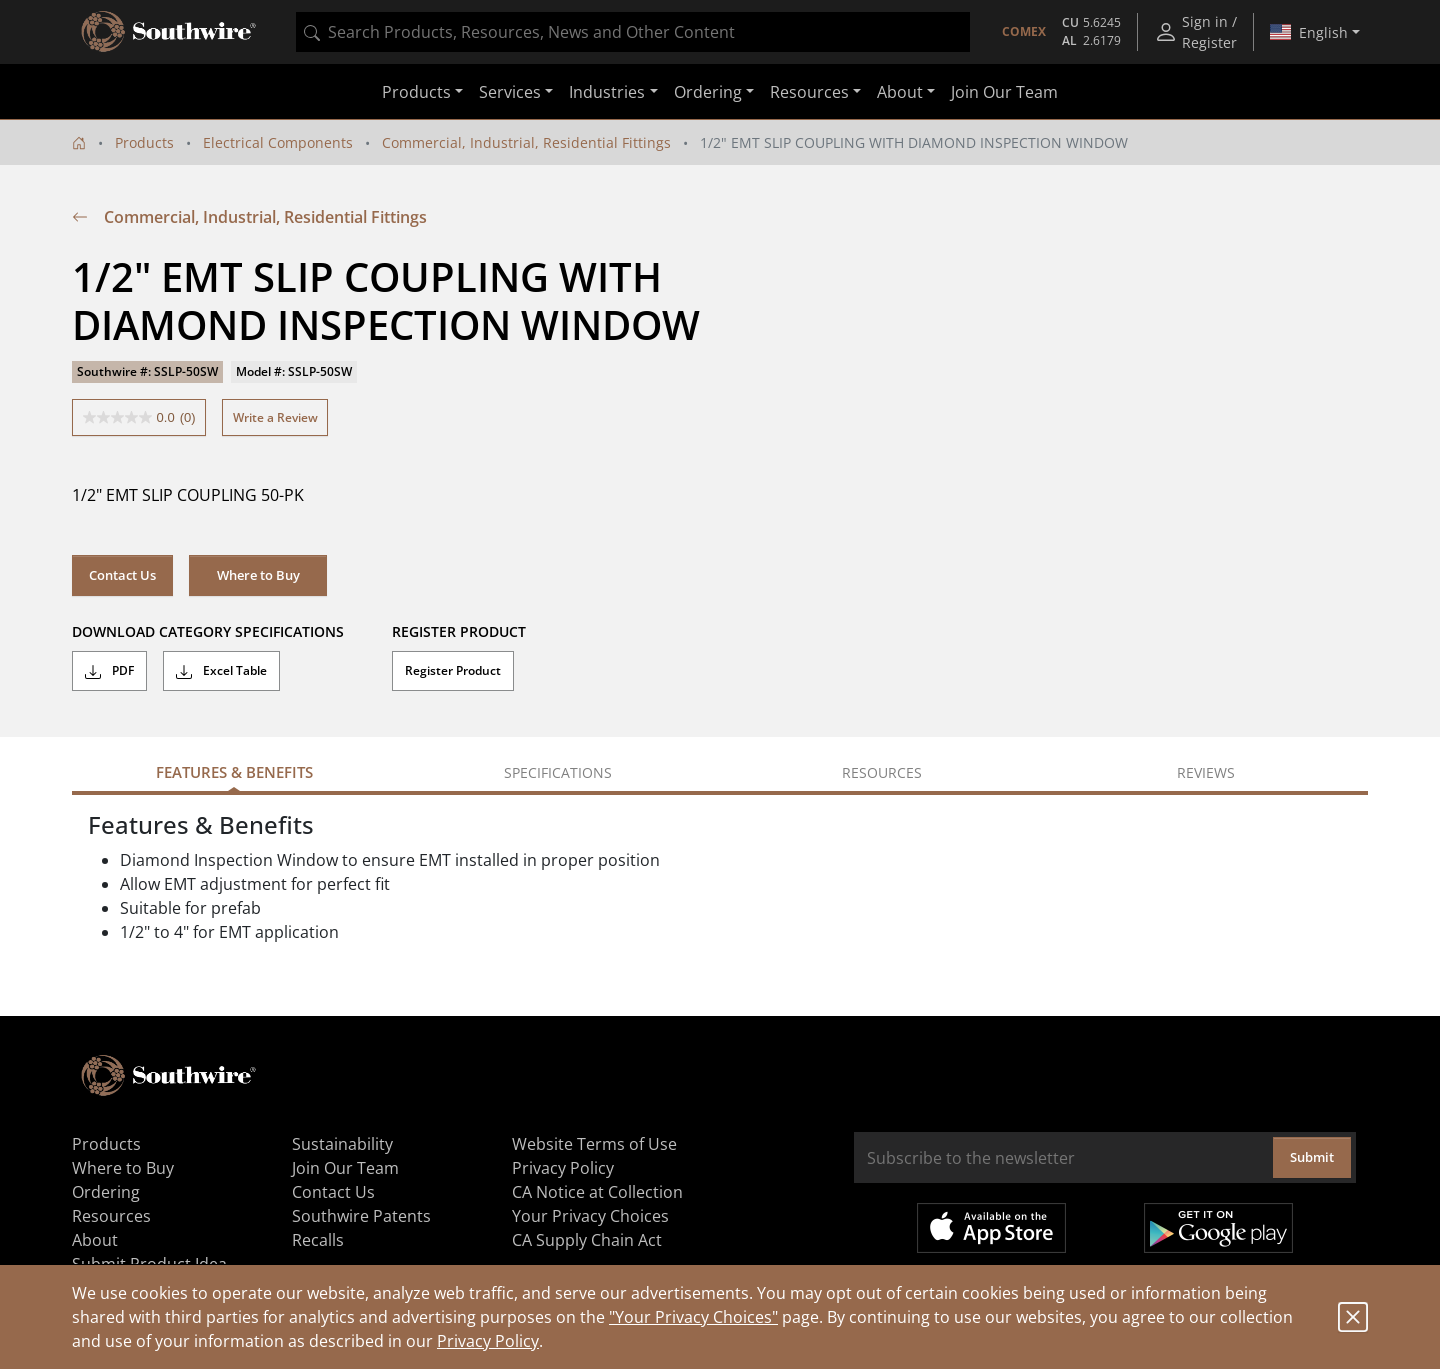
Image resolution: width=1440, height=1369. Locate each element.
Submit (1312, 1157)
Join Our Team (1004, 92)
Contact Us (122, 575)
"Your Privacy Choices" (693, 1317)
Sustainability (342, 1144)
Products (144, 142)
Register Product (453, 670)
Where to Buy (258, 575)
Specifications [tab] (558, 772)
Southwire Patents (361, 1216)
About (95, 1240)
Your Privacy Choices (590, 1216)
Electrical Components (278, 142)
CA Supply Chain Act (587, 1240)
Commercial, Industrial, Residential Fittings (526, 142)
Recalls (318, 1240)
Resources (111, 1216)
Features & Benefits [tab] (234, 772)
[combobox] (633, 32)
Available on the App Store (991, 1228)
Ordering (106, 1192)
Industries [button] (607, 92)
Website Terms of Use (594, 1144)
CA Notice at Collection (597, 1192)
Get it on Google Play (1218, 1228)
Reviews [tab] (1206, 772)
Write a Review (275, 417)
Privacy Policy (488, 1341)
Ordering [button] (708, 92)
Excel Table (221, 671)
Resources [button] (809, 92)
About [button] (900, 92)
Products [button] (416, 92)
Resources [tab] (882, 772)
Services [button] (510, 92)
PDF (109, 671)
